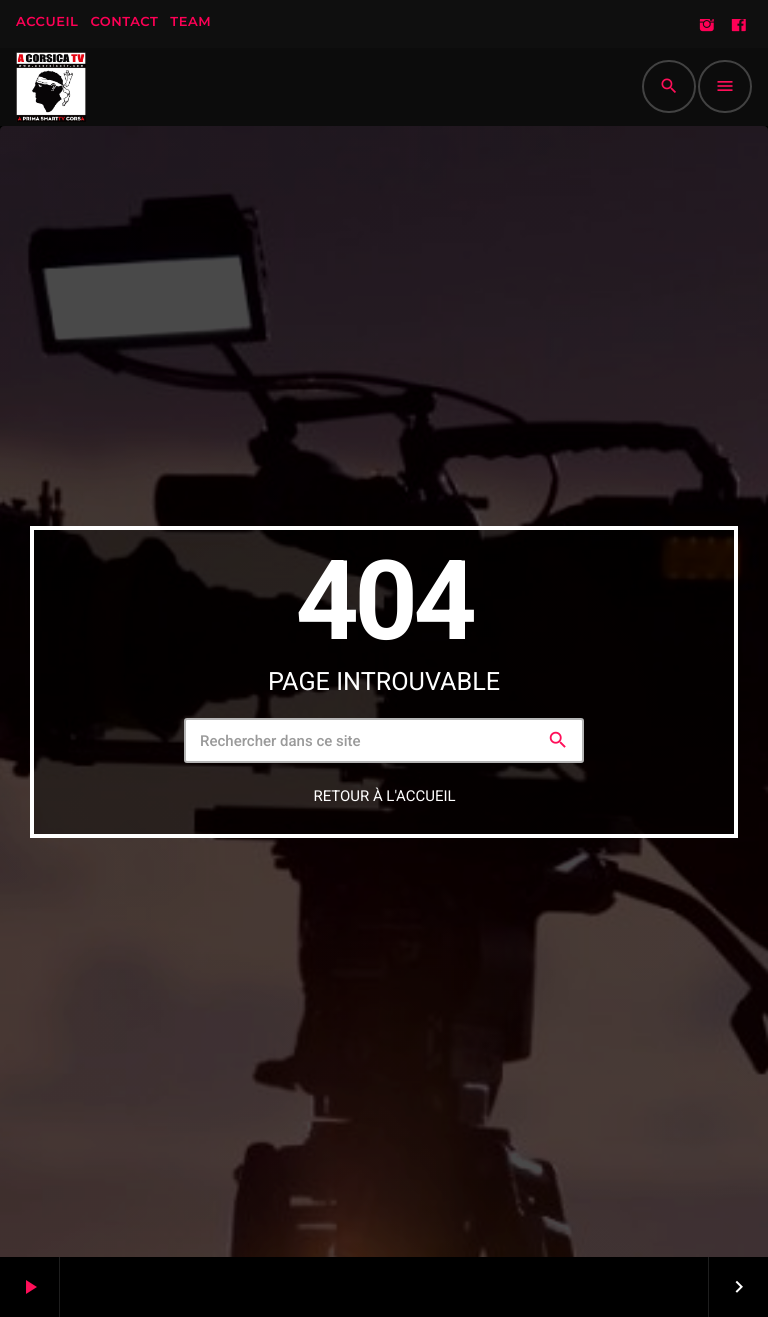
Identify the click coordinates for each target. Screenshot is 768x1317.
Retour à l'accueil (384, 796)
